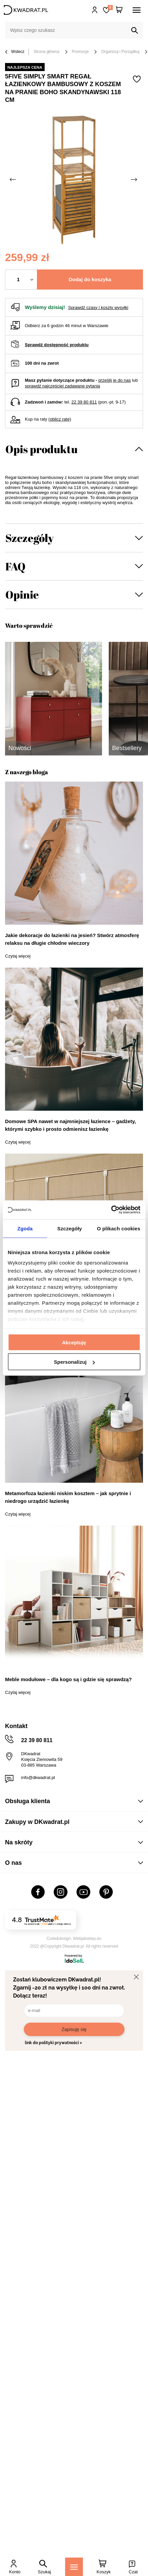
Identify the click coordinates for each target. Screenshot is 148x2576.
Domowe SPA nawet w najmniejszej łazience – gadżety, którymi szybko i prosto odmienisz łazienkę (70, 1125)
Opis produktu (41, 449)
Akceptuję (74, 1342)
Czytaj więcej (18, 956)
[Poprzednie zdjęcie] (13, 180)
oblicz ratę (59, 419)
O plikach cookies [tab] (118, 1228)
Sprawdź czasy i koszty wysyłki (98, 307)
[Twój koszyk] (119, 10)
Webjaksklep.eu (87, 1938)
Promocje (80, 51)
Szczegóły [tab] (69, 1228)
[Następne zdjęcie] (134, 180)
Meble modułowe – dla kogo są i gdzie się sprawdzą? (68, 1679)
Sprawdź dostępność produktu (57, 344)
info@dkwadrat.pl (38, 1777)
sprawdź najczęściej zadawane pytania (62, 385)
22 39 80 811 (84, 402)
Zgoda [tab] (25, 1228)
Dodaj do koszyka (90, 279)
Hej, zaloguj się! (95, 10)
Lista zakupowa (110, 7)
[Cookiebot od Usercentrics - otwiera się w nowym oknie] (111, 1210)
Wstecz (14, 52)
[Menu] (74, 2567)
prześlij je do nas (114, 380)
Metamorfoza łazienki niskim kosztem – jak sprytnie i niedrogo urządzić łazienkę (68, 1497)
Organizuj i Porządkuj (120, 51)
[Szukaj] (134, 30)
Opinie (22, 594)
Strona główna (46, 51)
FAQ (15, 566)
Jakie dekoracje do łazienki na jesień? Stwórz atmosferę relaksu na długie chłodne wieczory (72, 939)
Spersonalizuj (74, 1362)
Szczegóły (29, 538)
